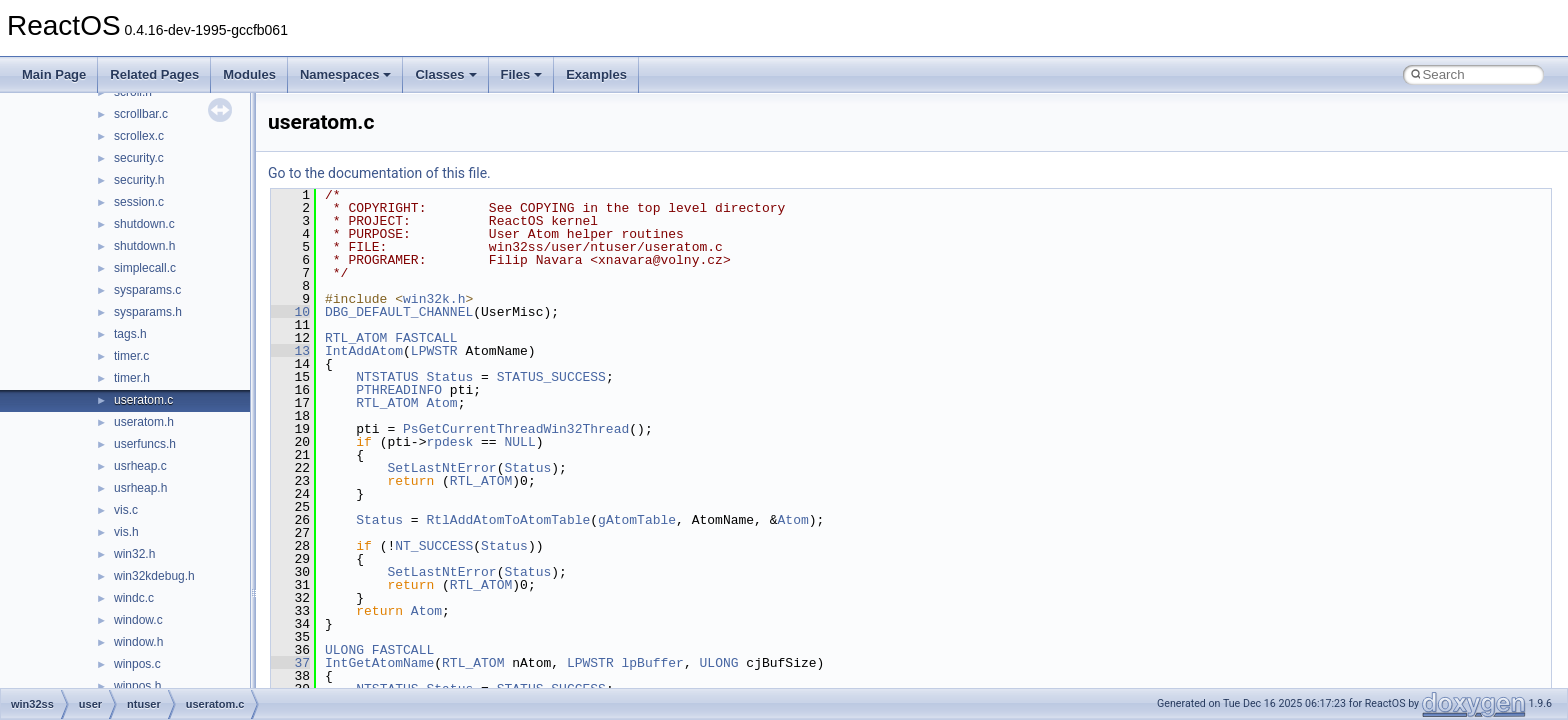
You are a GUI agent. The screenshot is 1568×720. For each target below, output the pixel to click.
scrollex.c (139, 136)
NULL (519, 442)
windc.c (134, 598)
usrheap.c (140, 466)
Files (522, 74)
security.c (139, 158)
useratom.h (144, 422)
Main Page (54, 74)
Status (449, 377)
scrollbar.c (141, 114)
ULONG (344, 650)
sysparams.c (147, 290)
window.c (138, 620)
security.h (139, 180)
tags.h (130, 334)
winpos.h (137, 686)
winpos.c (137, 664)
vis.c (126, 510)
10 (290, 312)
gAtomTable (637, 520)
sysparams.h (148, 312)
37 (290, 663)
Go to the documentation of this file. (379, 173)
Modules (249, 74)
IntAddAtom (364, 351)
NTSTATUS (387, 377)
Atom (441, 403)
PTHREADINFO (399, 390)
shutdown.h (144, 246)
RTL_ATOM (356, 338)
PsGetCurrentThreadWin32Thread (516, 429)
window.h (138, 642)
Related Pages (154, 74)
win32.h (134, 554)
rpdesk (449, 442)
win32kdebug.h (154, 576)
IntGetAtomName (379, 663)
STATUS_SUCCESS (551, 377)
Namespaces (346, 74)
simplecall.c (145, 268)
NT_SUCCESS (434, 546)
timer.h (132, 378)
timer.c (131, 356)
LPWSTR (434, 351)
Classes (445, 74)
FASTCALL (426, 338)
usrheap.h (140, 488)
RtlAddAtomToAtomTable (508, 520)
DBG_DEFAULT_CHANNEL (399, 312)
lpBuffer (652, 663)
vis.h (126, 532)
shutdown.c (144, 224)
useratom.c (143, 400)
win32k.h (434, 299)
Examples (596, 74)
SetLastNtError (441, 468)
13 (290, 351)
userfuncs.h (145, 444)
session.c (139, 202)
